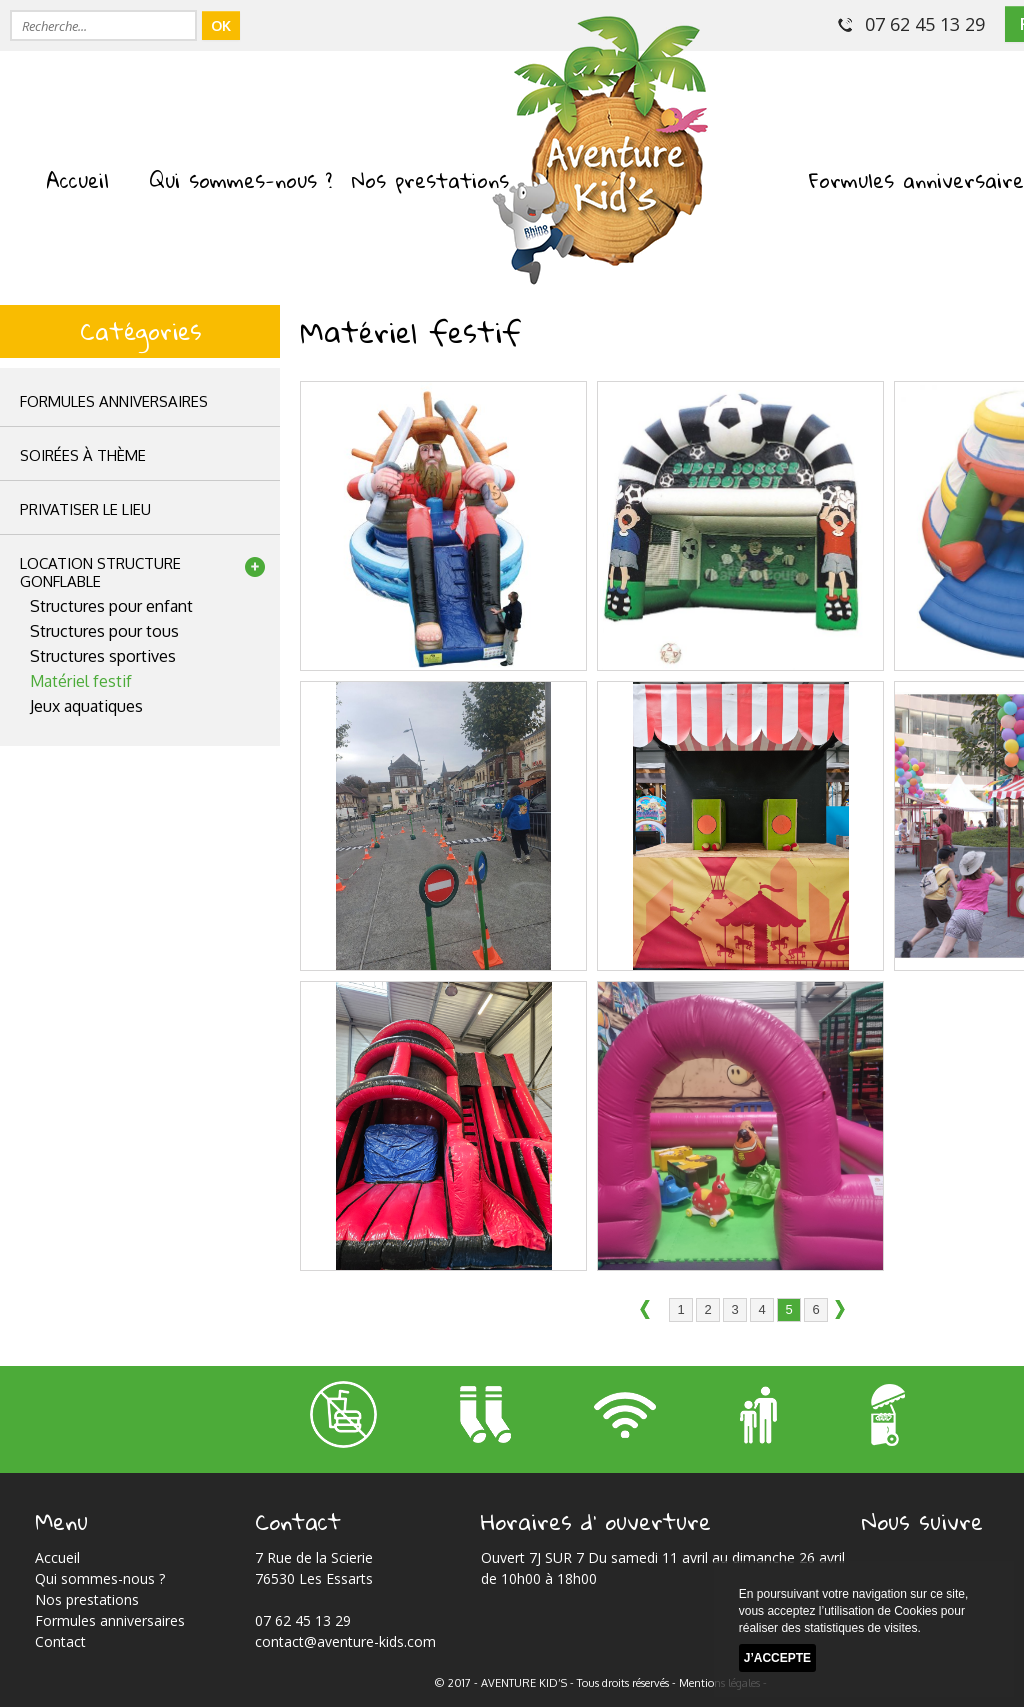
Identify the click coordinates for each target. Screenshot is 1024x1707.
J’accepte (777, 1658)
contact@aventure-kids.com (345, 1641)
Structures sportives (103, 656)
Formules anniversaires (114, 401)
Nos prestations (430, 180)
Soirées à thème (83, 455)
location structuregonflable (100, 572)
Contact (60, 1641)
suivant (846, 1311)
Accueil (77, 180)
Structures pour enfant (111, 606)
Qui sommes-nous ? (240, 180)
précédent (651, 1311)
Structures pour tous (104, 631)
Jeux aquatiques (86, 706)
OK (221, 25)
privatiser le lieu (85, 509)
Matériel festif (81, 681)
